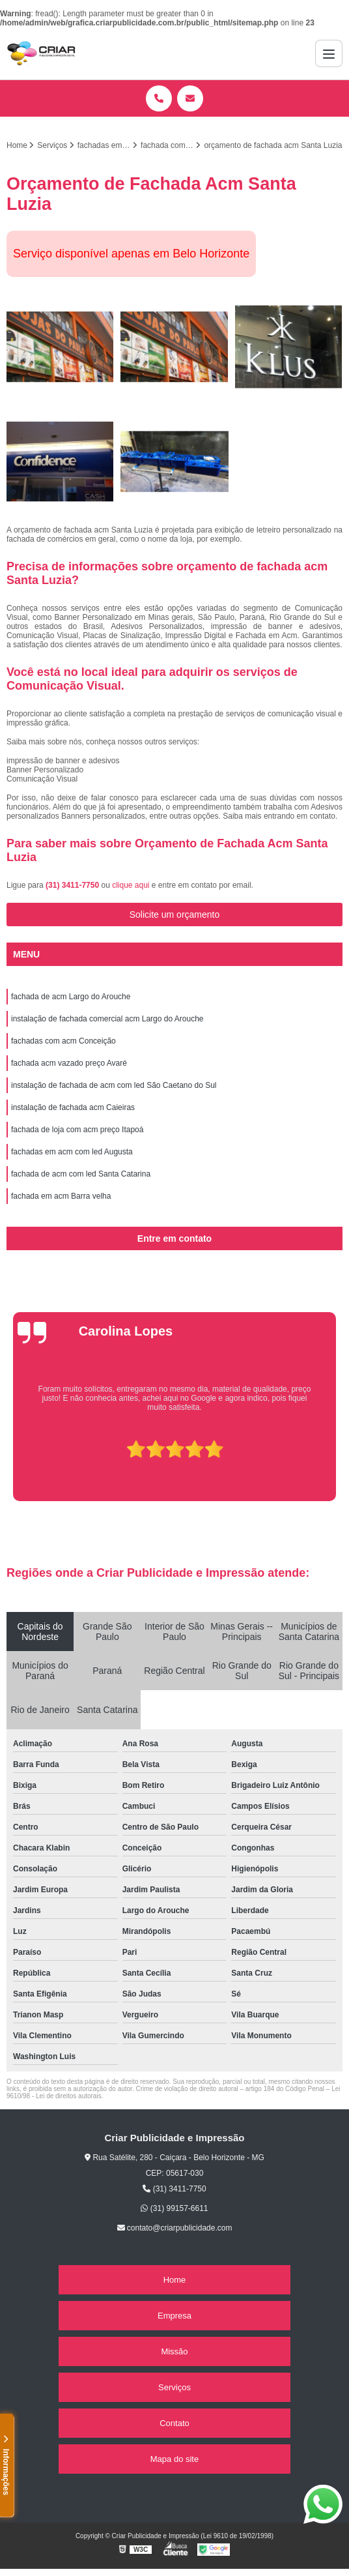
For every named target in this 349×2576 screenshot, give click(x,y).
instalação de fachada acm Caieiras (73, 1107)
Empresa (174, 2315)
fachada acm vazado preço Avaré (69, 1063)
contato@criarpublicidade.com (174, 2227)
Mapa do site (174, 2459)
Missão (174, 2351)
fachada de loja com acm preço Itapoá (77, 1129)
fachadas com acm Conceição (63, 1041)
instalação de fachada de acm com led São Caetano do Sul (114, 1085)
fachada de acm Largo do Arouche (70, 996)
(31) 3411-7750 (73, 885)
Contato (174, 2423)
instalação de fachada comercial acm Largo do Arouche (107, 1018)
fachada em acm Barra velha (61, 1196)
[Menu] (329, 53)
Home (174, 2280)
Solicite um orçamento (175, 914)
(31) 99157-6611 (174, 2208)
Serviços (174, 2387)
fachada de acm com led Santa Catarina (80, 1173)
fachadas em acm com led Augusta (72, 1151)
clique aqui (130, 885)
